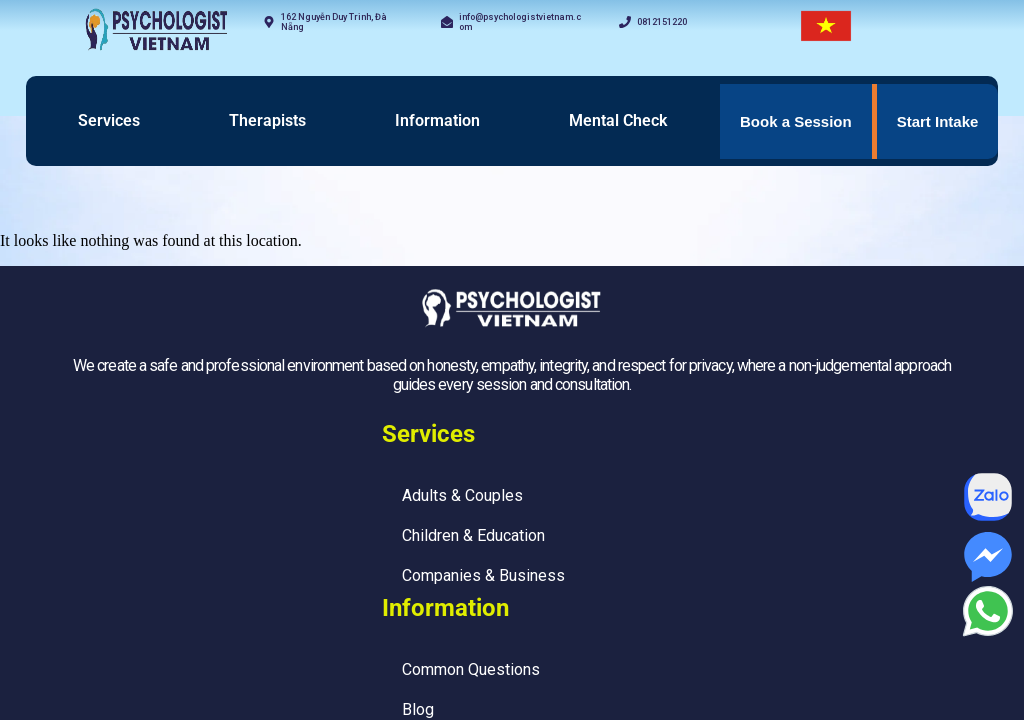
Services (109, 120)
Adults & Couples (462, 495)
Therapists (267, 120)
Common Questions (471, 669)
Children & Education (473, 535)
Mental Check (618, 120)
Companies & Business (483, 575)
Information (437, 120)
